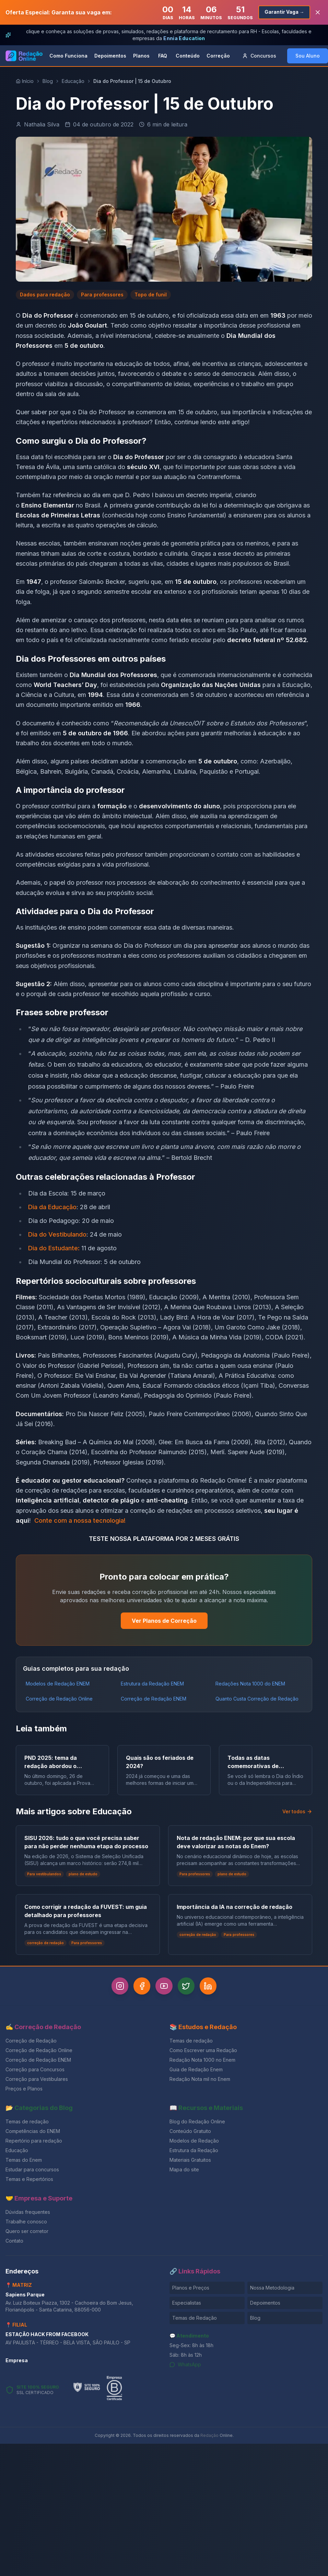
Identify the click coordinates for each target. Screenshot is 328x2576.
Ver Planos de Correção (164, 1620)
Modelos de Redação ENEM (58, 1683)
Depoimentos (265, 2303)
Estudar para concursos (32, 2169)
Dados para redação (45, 294)
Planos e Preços (190, 2288)
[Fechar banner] (318, 12)
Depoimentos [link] (110, 56)
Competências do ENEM (32, 2131)
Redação (209, 2435)
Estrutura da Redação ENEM (152, 1683)
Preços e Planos (24, 2089)
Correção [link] (218, 56)
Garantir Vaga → (284, 12)
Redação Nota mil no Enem (199, 2079)
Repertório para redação (33, 2141)
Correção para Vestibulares (36, 2079)
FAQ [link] (162, 56)
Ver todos (297, 1811)
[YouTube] (164, 1986)
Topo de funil (150, 294)
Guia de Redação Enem (196, 2069)
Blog (48, 81)
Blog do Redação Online (197, 2121)
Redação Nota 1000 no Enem (202, 2060)
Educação (73, 81)
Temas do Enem (23, 2160)
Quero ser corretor (26, 2231)
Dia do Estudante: (54, 1248)
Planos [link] (141, 56)
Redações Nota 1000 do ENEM (250, 1683)
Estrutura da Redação (193, 2150)
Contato (14, 2241)
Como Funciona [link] (68, 56)
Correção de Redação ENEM (153, 1699)
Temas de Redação (194, 2318)
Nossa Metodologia (272, 2288)
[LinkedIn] (209, 1986)
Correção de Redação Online (59, 1699)
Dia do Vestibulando (57, 1234)
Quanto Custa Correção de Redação (256, 1699)
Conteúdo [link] (188, 56)
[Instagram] (118, 1986)
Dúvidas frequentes (27, 2212)
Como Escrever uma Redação (203, 2050)
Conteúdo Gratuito (190, 2131)
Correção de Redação (31, 2041)
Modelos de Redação (194, 2141)
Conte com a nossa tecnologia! (80, 1520)
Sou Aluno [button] (307, 56)
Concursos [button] (259, 56)
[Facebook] (141, 1986)
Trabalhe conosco (26, 2221)
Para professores (102, 294)
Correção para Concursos (35, 2069)
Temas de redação (191, 2041)
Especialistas (186, 2303)
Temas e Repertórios (29, 2179)
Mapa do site (184, 2169)
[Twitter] (186, 1986)
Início (25, 81)
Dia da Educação (52, 1207)
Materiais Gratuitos (190, 2160)
